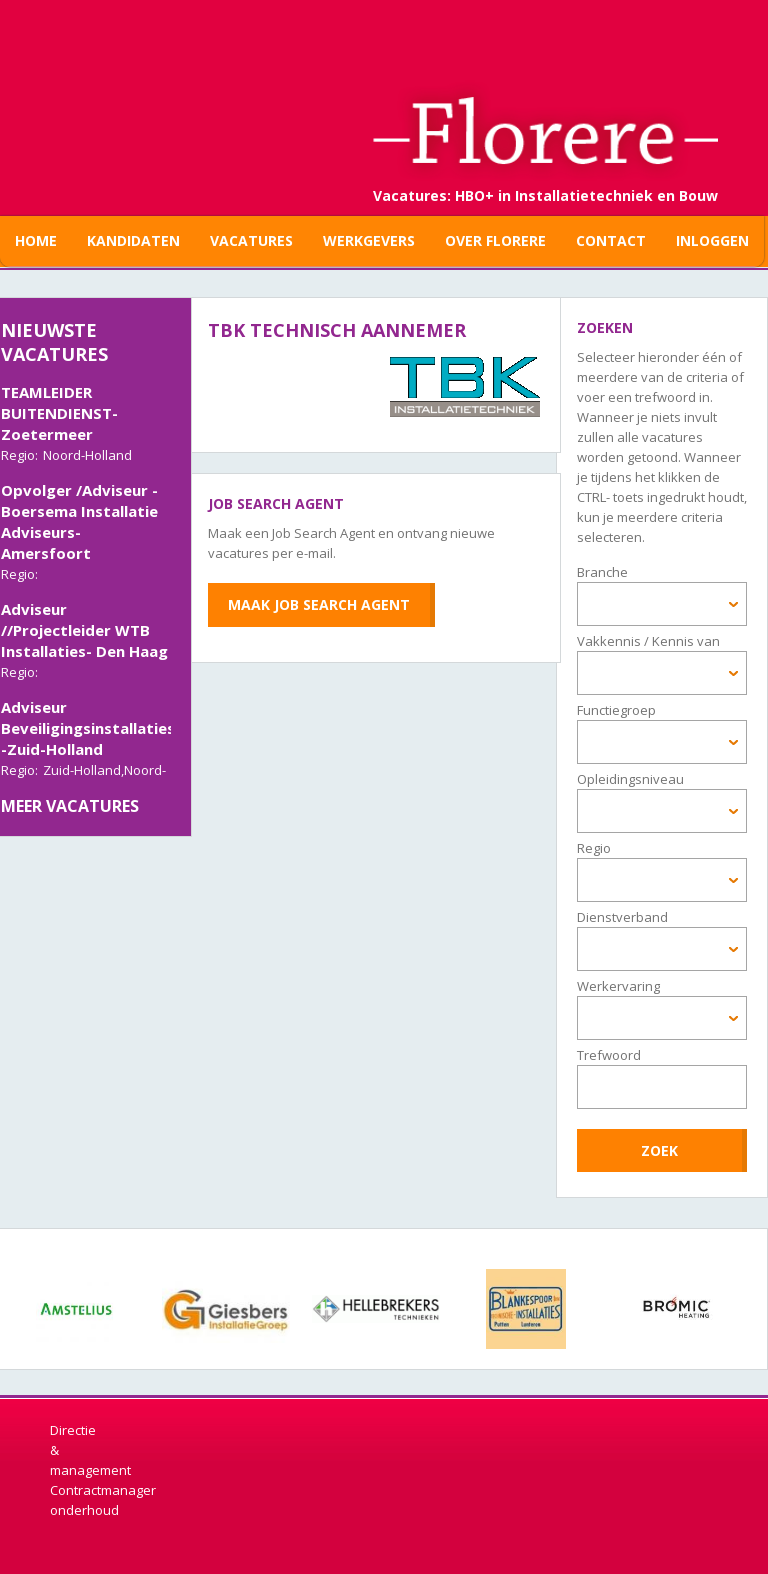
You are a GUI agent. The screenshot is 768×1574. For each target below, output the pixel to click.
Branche (602, 572)
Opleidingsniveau (630, 779)
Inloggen (712, 240)
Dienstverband (622, 917)
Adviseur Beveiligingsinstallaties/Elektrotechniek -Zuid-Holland (151, 730)
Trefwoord (609, 1055)
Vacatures (251, 240)
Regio (594, 848)
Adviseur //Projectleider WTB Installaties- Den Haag (84, 632)
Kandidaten (133, 240)
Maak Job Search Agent (319, 604)
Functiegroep (616, 710)
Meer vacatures (70, 806)
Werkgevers (369, 240)
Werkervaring (618, 986)
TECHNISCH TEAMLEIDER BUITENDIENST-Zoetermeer (59, 404)
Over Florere (495, 240)
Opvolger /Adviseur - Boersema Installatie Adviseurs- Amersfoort (79, 523)
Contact (611, 240)
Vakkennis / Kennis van (648, 641)
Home (36, 240)
